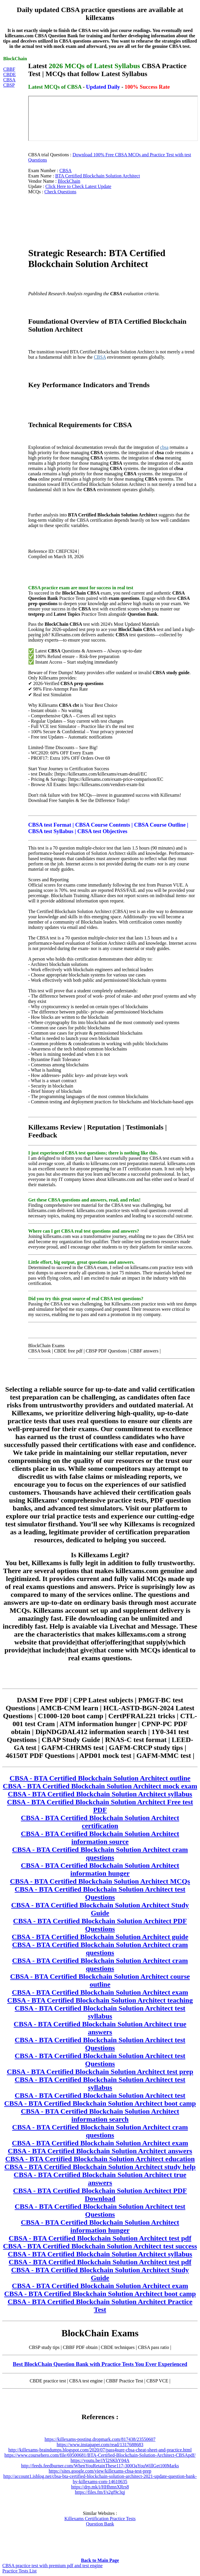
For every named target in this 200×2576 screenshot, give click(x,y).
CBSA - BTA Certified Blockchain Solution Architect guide (100, 1937)
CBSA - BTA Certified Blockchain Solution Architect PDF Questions (100, 1925)
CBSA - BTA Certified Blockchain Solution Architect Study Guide (100, 1909)
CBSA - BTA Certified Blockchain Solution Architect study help (100, 2167)
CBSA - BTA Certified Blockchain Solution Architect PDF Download (100, 2194)
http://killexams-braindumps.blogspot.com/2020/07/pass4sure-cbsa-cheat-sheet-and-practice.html (99, 2449)
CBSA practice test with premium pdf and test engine (52, 2565)
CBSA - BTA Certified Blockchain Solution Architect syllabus (100, 1794)
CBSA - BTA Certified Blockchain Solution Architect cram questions (100, 1853)
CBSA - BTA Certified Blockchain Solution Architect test (100, 2095)
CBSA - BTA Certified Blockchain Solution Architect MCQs (100, 1881)
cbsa (164, 447)
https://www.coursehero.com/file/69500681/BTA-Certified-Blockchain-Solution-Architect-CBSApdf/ (100, 2455)
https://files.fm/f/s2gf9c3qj (100, 2492)
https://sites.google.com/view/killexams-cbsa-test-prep (100, 2470)
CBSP (9, 85)
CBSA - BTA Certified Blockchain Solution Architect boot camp (100, 2103)
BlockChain (69, 181)
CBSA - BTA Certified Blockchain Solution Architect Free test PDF (100, 1806)
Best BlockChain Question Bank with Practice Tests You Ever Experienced (100, 2364)
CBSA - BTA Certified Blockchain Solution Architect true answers (100, 2028)
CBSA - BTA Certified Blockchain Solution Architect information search (100, 2115)
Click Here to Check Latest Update (78, 186)
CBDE (9, 74)
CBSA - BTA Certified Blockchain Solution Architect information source (100, 1837)
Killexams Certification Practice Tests (100, 2518)
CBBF (9, 69)
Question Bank (100, 2523)
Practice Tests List (19, 2570)
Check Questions (60, 191)
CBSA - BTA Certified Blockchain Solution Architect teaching (100, 2000)
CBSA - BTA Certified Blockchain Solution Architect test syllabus (100, 2012)
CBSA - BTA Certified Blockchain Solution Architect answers (100, 2151)
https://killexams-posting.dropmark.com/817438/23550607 (100, 2439)
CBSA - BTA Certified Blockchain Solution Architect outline (100, 1778)
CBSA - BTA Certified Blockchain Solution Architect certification (100, 1822)
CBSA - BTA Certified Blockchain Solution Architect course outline (100, 1980)
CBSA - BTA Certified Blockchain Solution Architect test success (100, 2246)
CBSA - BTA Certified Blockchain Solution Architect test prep (100, 2071)
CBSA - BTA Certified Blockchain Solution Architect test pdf (100, 2238)
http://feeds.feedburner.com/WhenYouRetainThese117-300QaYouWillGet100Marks (100, 2465)
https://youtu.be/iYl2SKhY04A (99, 2460)
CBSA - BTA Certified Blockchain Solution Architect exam (100, 1992)
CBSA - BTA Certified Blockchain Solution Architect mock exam (100, 1786)
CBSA (9, 79)
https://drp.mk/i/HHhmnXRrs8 (100, 2486)
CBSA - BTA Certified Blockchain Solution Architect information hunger (100, 1869)
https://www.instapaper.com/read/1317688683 (100, 2444)
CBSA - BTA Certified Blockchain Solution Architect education (100, 2159)
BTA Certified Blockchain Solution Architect (97, 175)
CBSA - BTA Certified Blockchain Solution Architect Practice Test (100, 2305)
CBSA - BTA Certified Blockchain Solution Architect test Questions (100, 1893)
